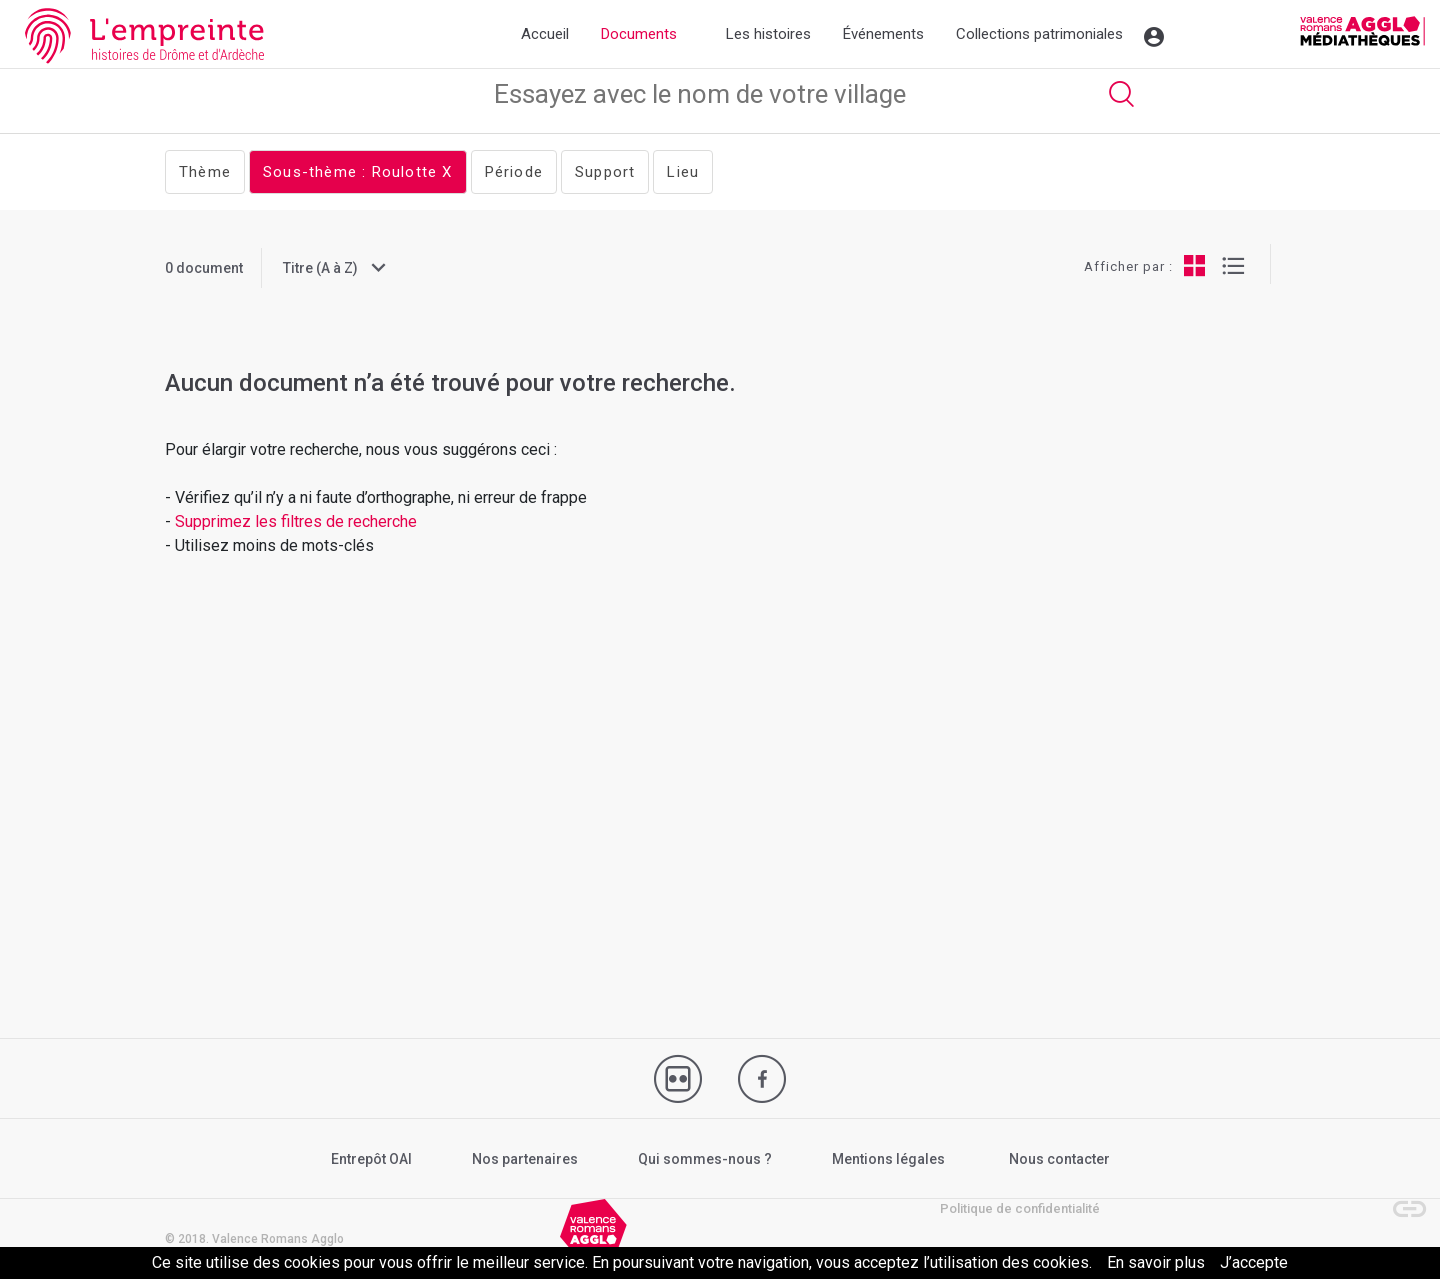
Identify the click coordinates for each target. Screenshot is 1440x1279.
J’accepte (1254, 1262)
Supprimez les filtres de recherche (298, 521)
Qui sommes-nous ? (705, 1159)
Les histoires (768, 34)
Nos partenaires (525, 1159)
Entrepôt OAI (371, 1159)
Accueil (545, 34)
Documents (639, 34)
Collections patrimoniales (1039, 34)
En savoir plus (1156, 1262)
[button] (1400, 1199)
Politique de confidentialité (1020, 1208)
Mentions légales (888, 1159)
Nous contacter (1059, 1159)
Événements (883, 34)
